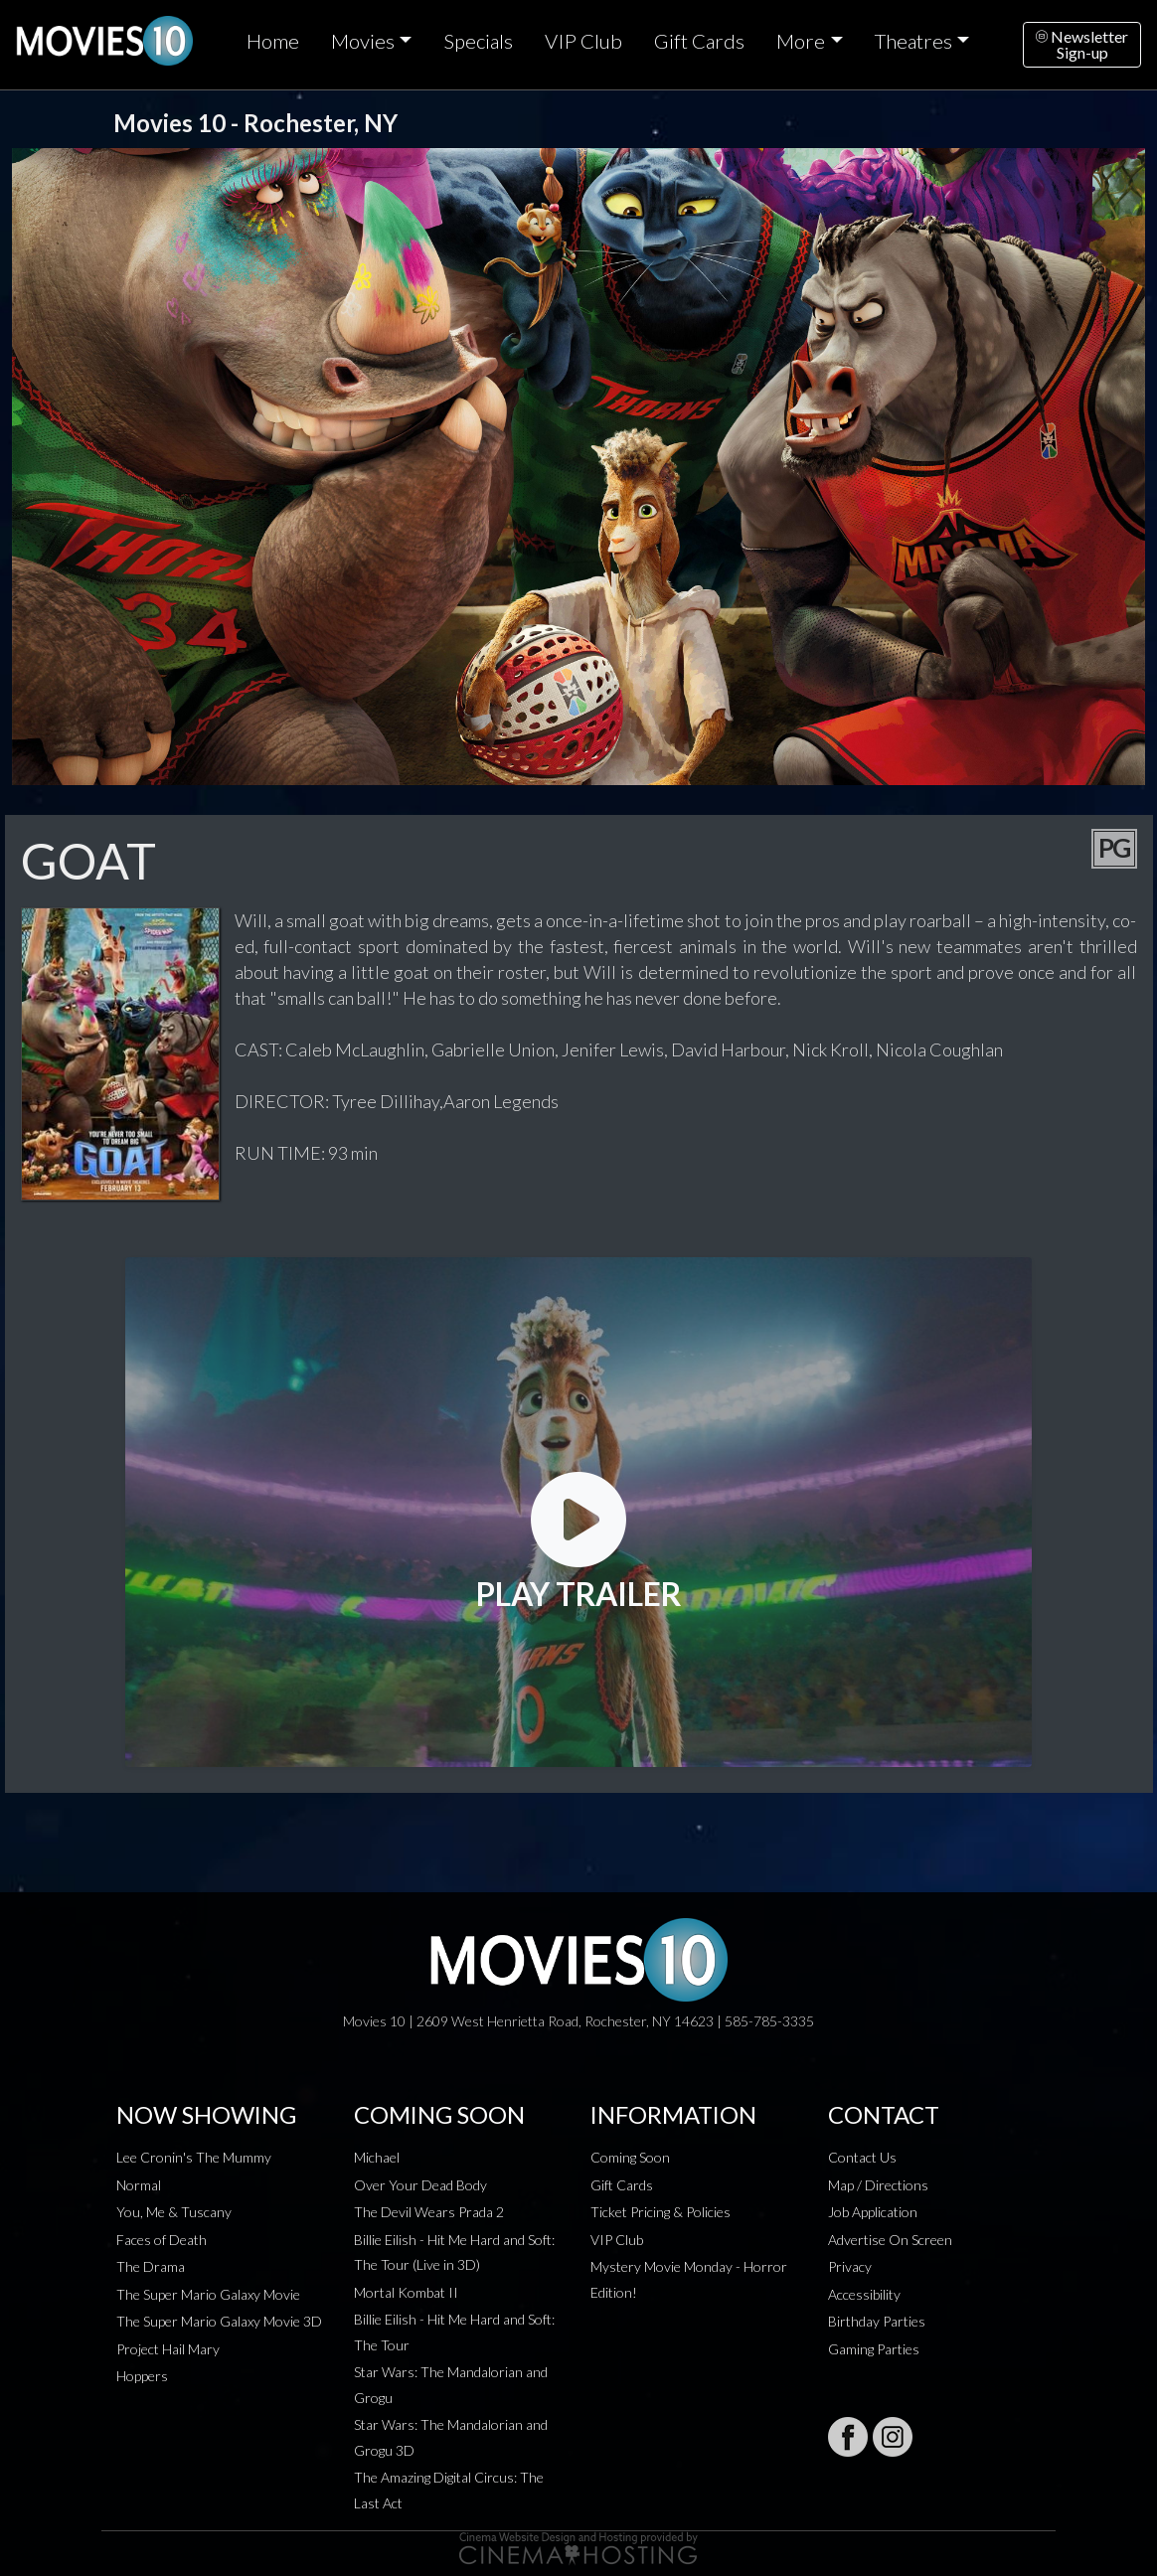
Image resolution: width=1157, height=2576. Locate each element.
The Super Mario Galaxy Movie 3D (219, 2321)
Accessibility (864, 2294)
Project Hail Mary (168, 2348)
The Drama (150, 2266)
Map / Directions (878, 2184)
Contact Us (862, 2157)
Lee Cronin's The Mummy (193, 2157)
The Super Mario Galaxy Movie (208, 2294)
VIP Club (583, 41)
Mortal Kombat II (406, 2292)
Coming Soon (630, 2157)
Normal (138, 2184)
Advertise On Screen (890, 2239)
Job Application (872, 2211)
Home (273, 41)
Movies (363, 41)
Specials (478, 41)
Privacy (850, 2266)
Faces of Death (161, 2239)
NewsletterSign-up (1082, 44)
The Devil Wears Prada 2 (429, 2211)
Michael (377, 2157)
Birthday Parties (876, 2321)
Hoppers (142, 2375)
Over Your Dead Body (420, 2184)
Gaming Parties (873, 2348)
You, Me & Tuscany (174, 2211)
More (800, 41)
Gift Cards (699, 41)
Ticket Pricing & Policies (660, 2211)
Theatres (913, 41)
